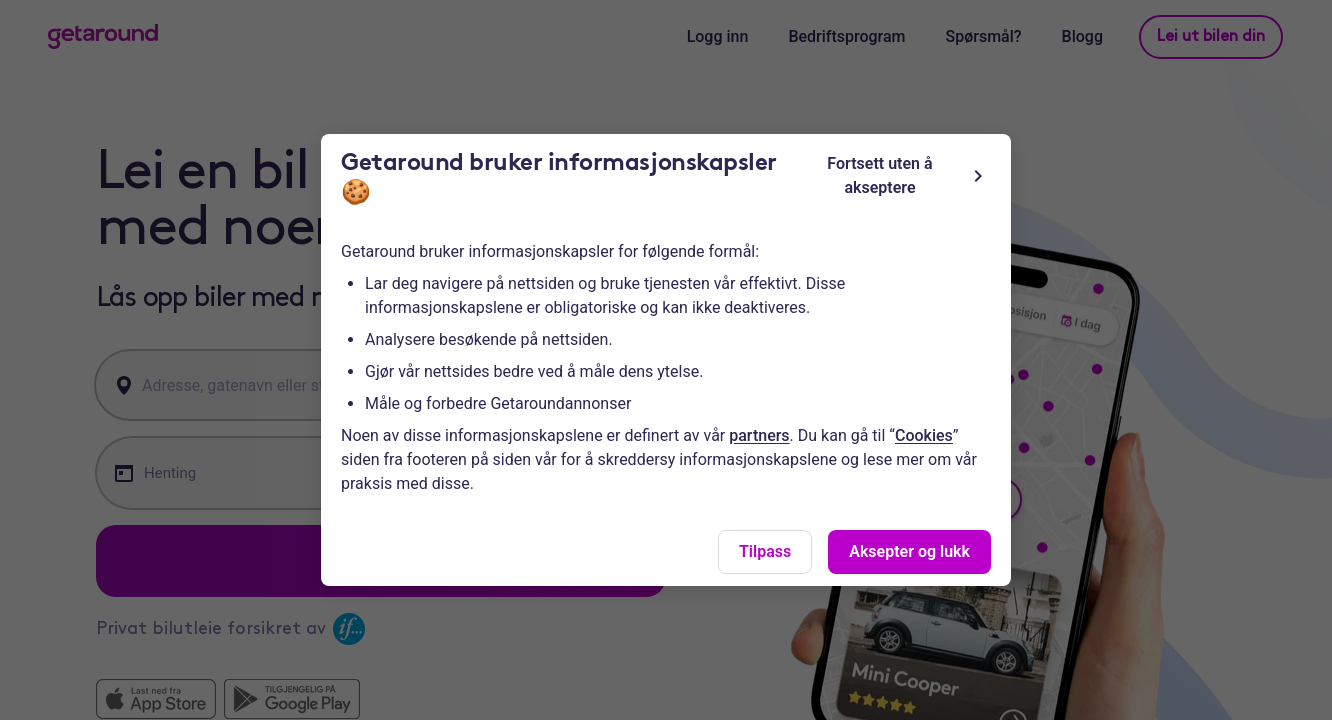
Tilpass (765, 551)
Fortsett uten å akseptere (908, 175)
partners (759, 435)
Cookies (924, 435)
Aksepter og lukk (909, 551)
